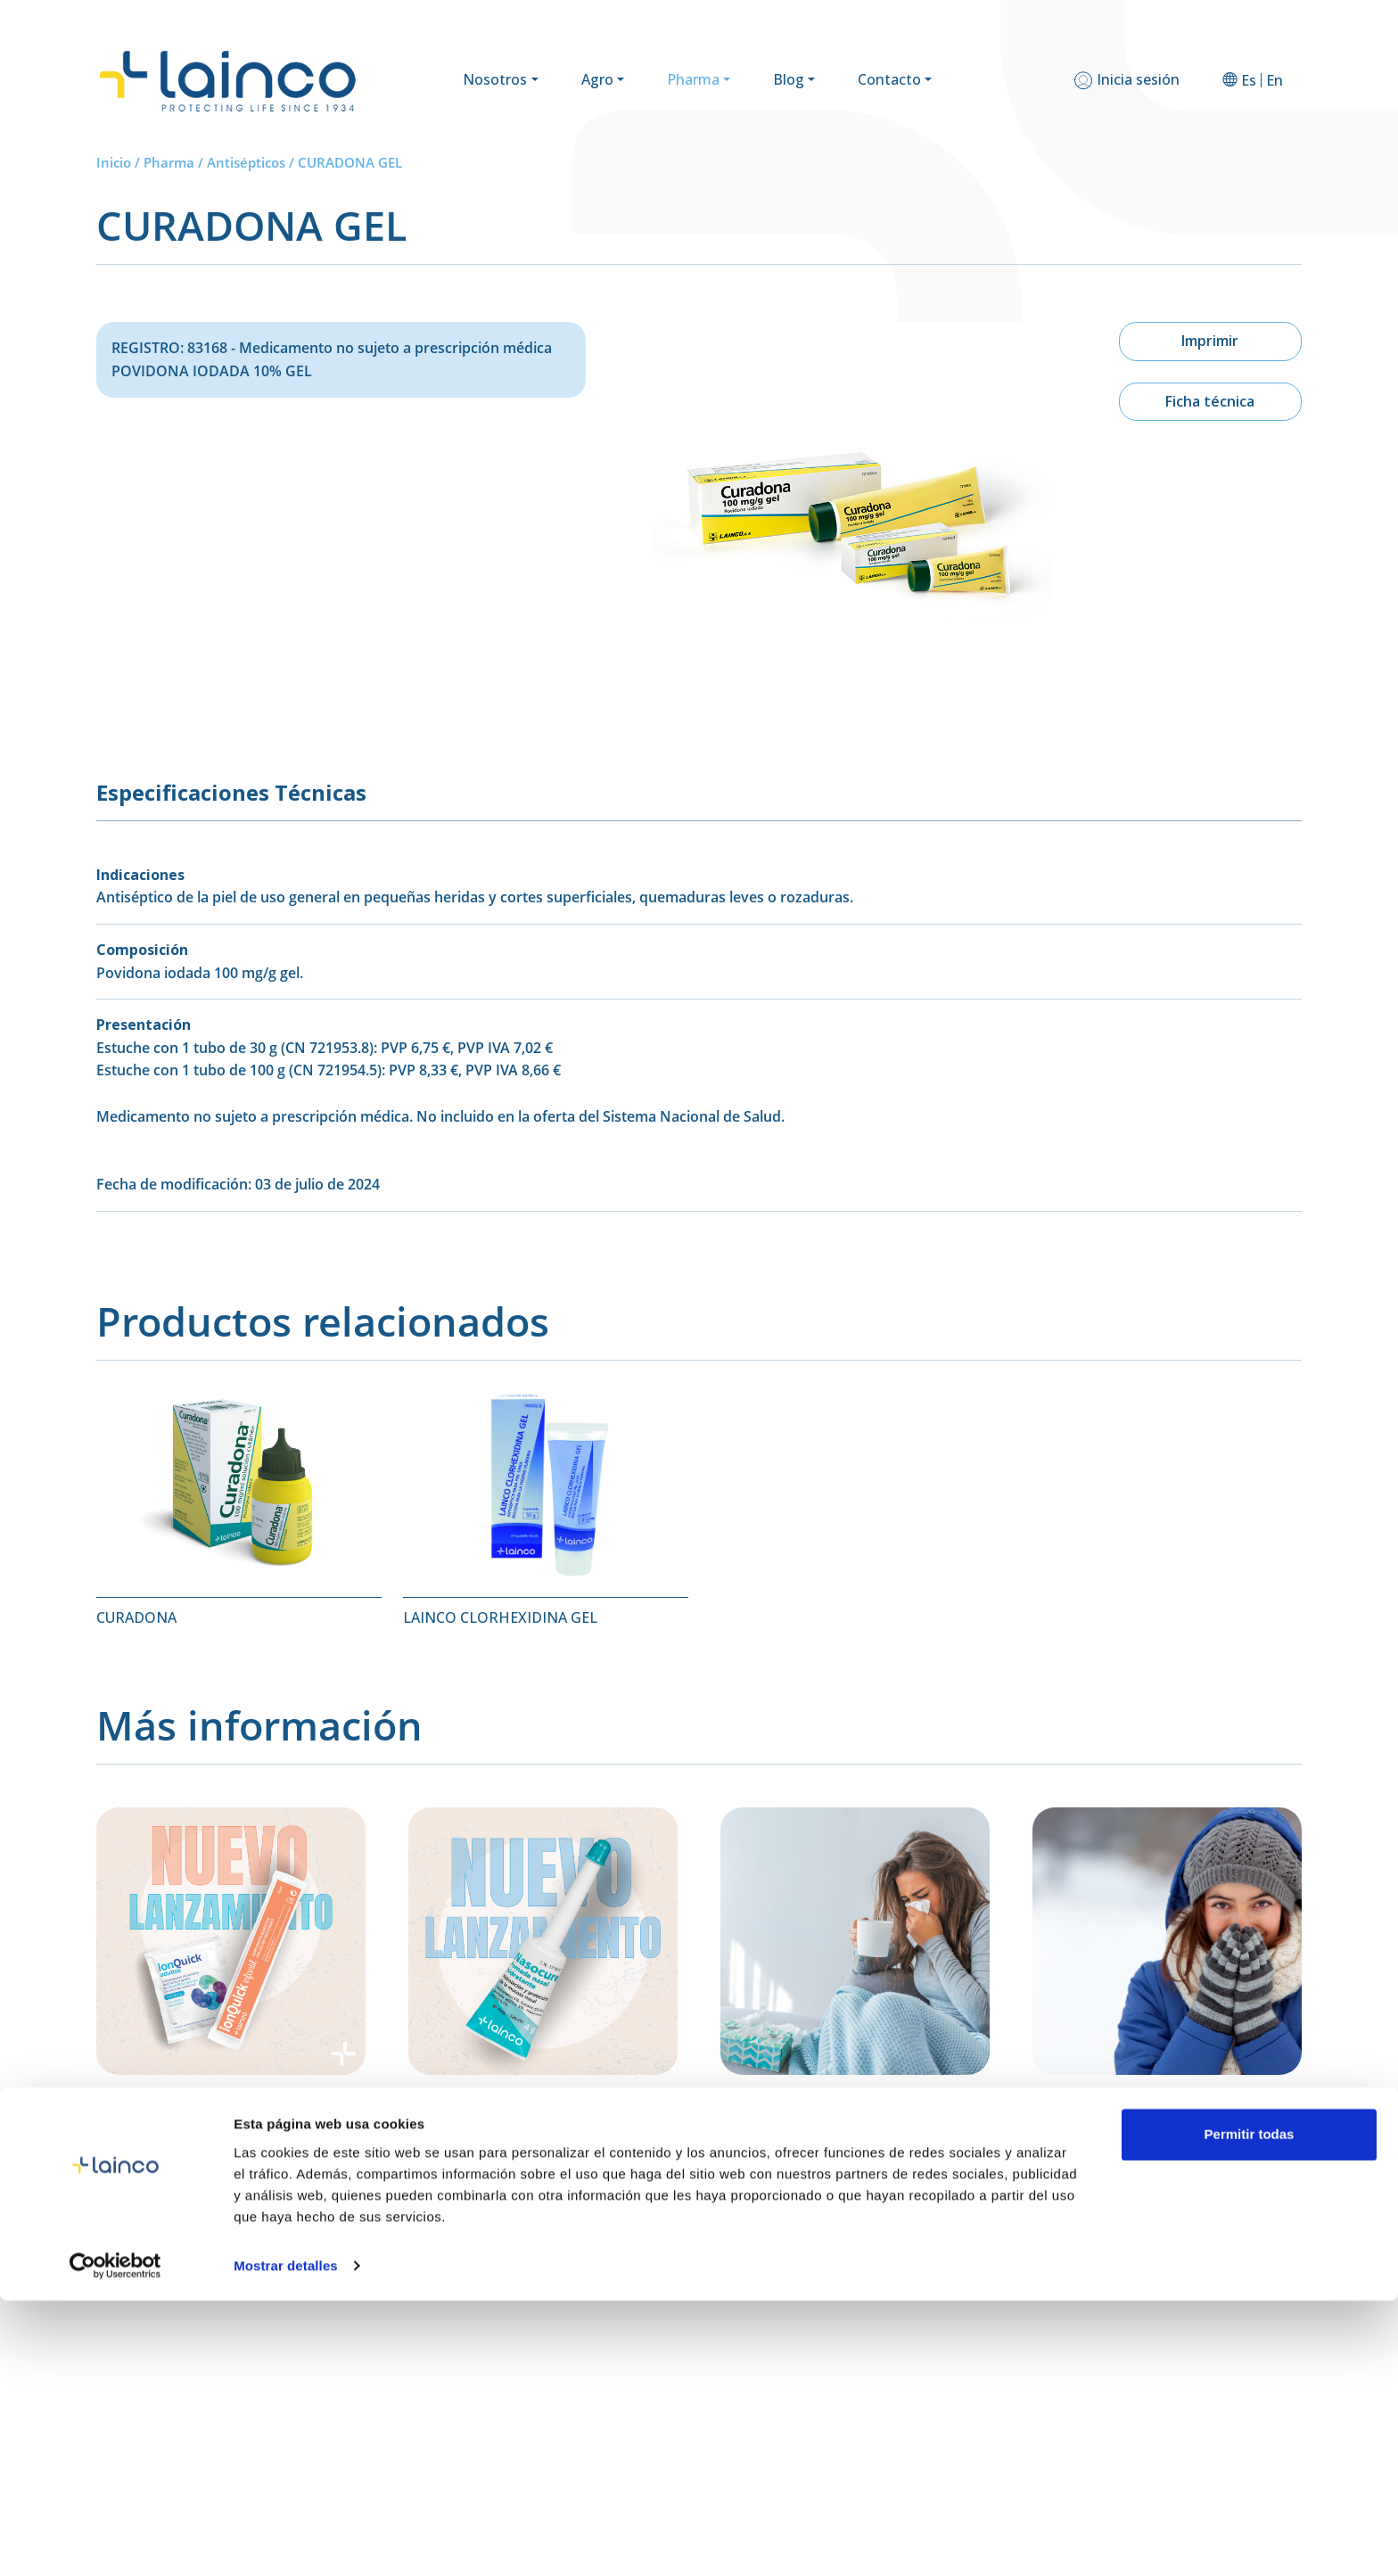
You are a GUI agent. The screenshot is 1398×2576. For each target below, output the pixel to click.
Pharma (693, 79)
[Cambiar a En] (1274, 80)
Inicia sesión (1138, 79)
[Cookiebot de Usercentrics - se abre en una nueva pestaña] (115, 2541)
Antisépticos (246, 162)
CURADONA (136, 1617)
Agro (597, 79)
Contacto (889, 79)
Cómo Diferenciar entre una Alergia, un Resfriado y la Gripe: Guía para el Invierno (1164, 2151)
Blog (788, 79)
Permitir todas (1250, 2409)
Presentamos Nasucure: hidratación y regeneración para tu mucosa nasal (536, 2143)
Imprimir (1209, 340)
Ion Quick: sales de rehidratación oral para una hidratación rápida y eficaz (222, 2143)
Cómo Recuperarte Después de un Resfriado (836, 2143)
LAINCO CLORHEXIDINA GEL (500, 1617)
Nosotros (495, 79)
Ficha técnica (1209, 401)
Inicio (113, 162)
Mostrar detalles (286, 2540)
